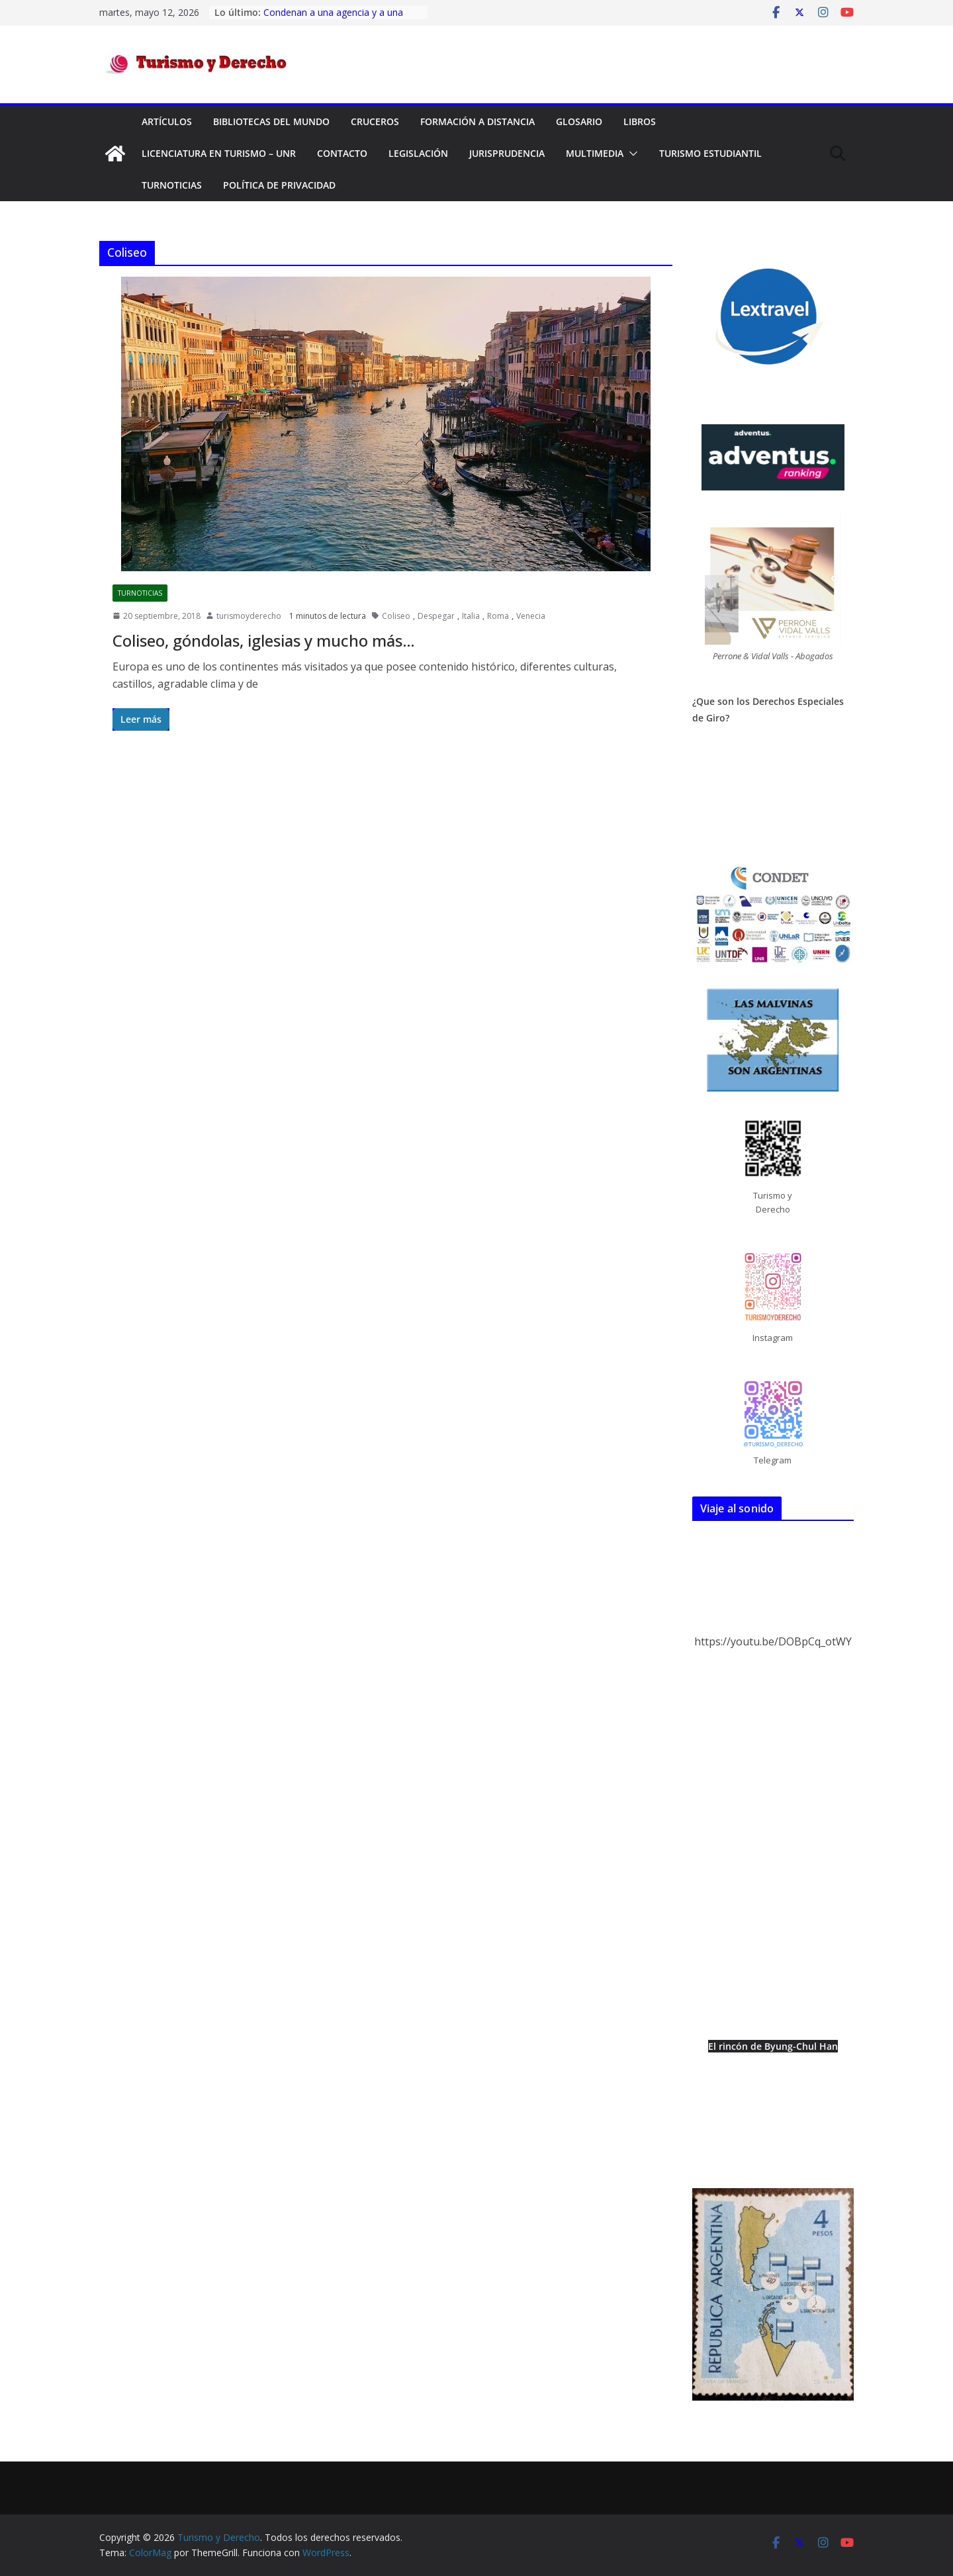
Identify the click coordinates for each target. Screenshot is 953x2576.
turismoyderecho (248, 615)
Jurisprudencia (507, 153)
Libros (639, 121)
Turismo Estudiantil (710, 153)
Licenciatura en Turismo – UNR (219, 153)
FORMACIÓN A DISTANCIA (477, 121)
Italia (471, 615)
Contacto (342, 153)
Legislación (418, 153)
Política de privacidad (279, 185)
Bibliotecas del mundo (271, 121)
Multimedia (594, 153)
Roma (498, 615)
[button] (630, 153)
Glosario (579, 121)
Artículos (167, 121)
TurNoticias (172, 185)
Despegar (436, 615)
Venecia (530, 615)
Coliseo (396, 615)
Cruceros (375, 121)
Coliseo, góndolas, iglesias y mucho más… (264, 640)
